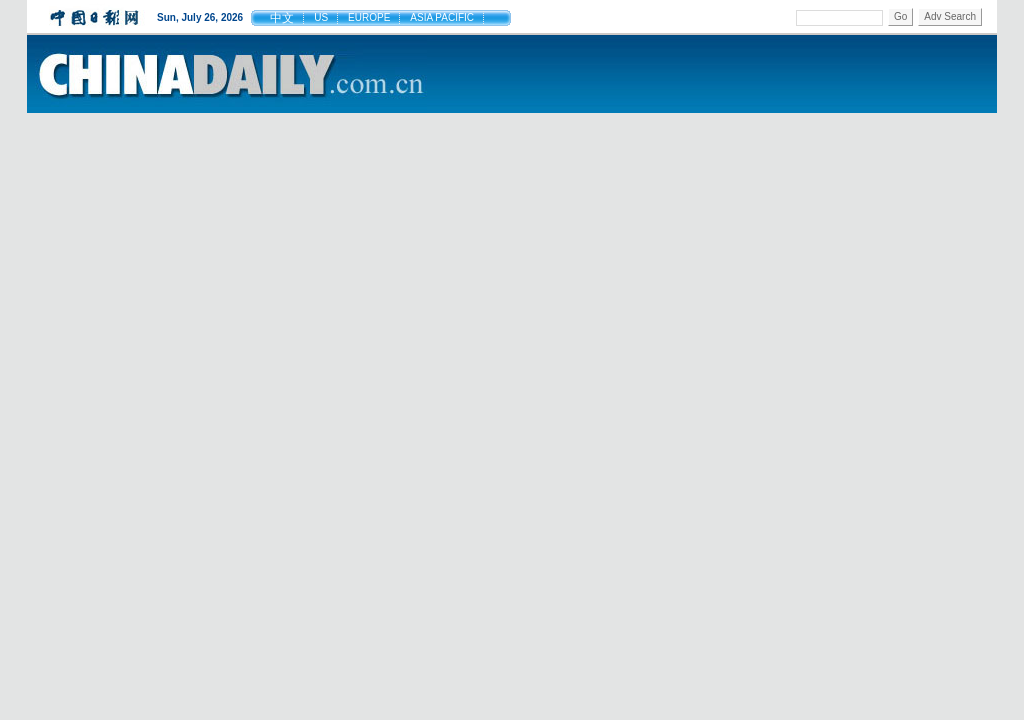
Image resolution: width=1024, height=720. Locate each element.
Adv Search (950, 16)
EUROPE (369, 17)
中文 (282, 18)
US (321, 17)
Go (900, 16)
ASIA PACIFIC (442, 17)
